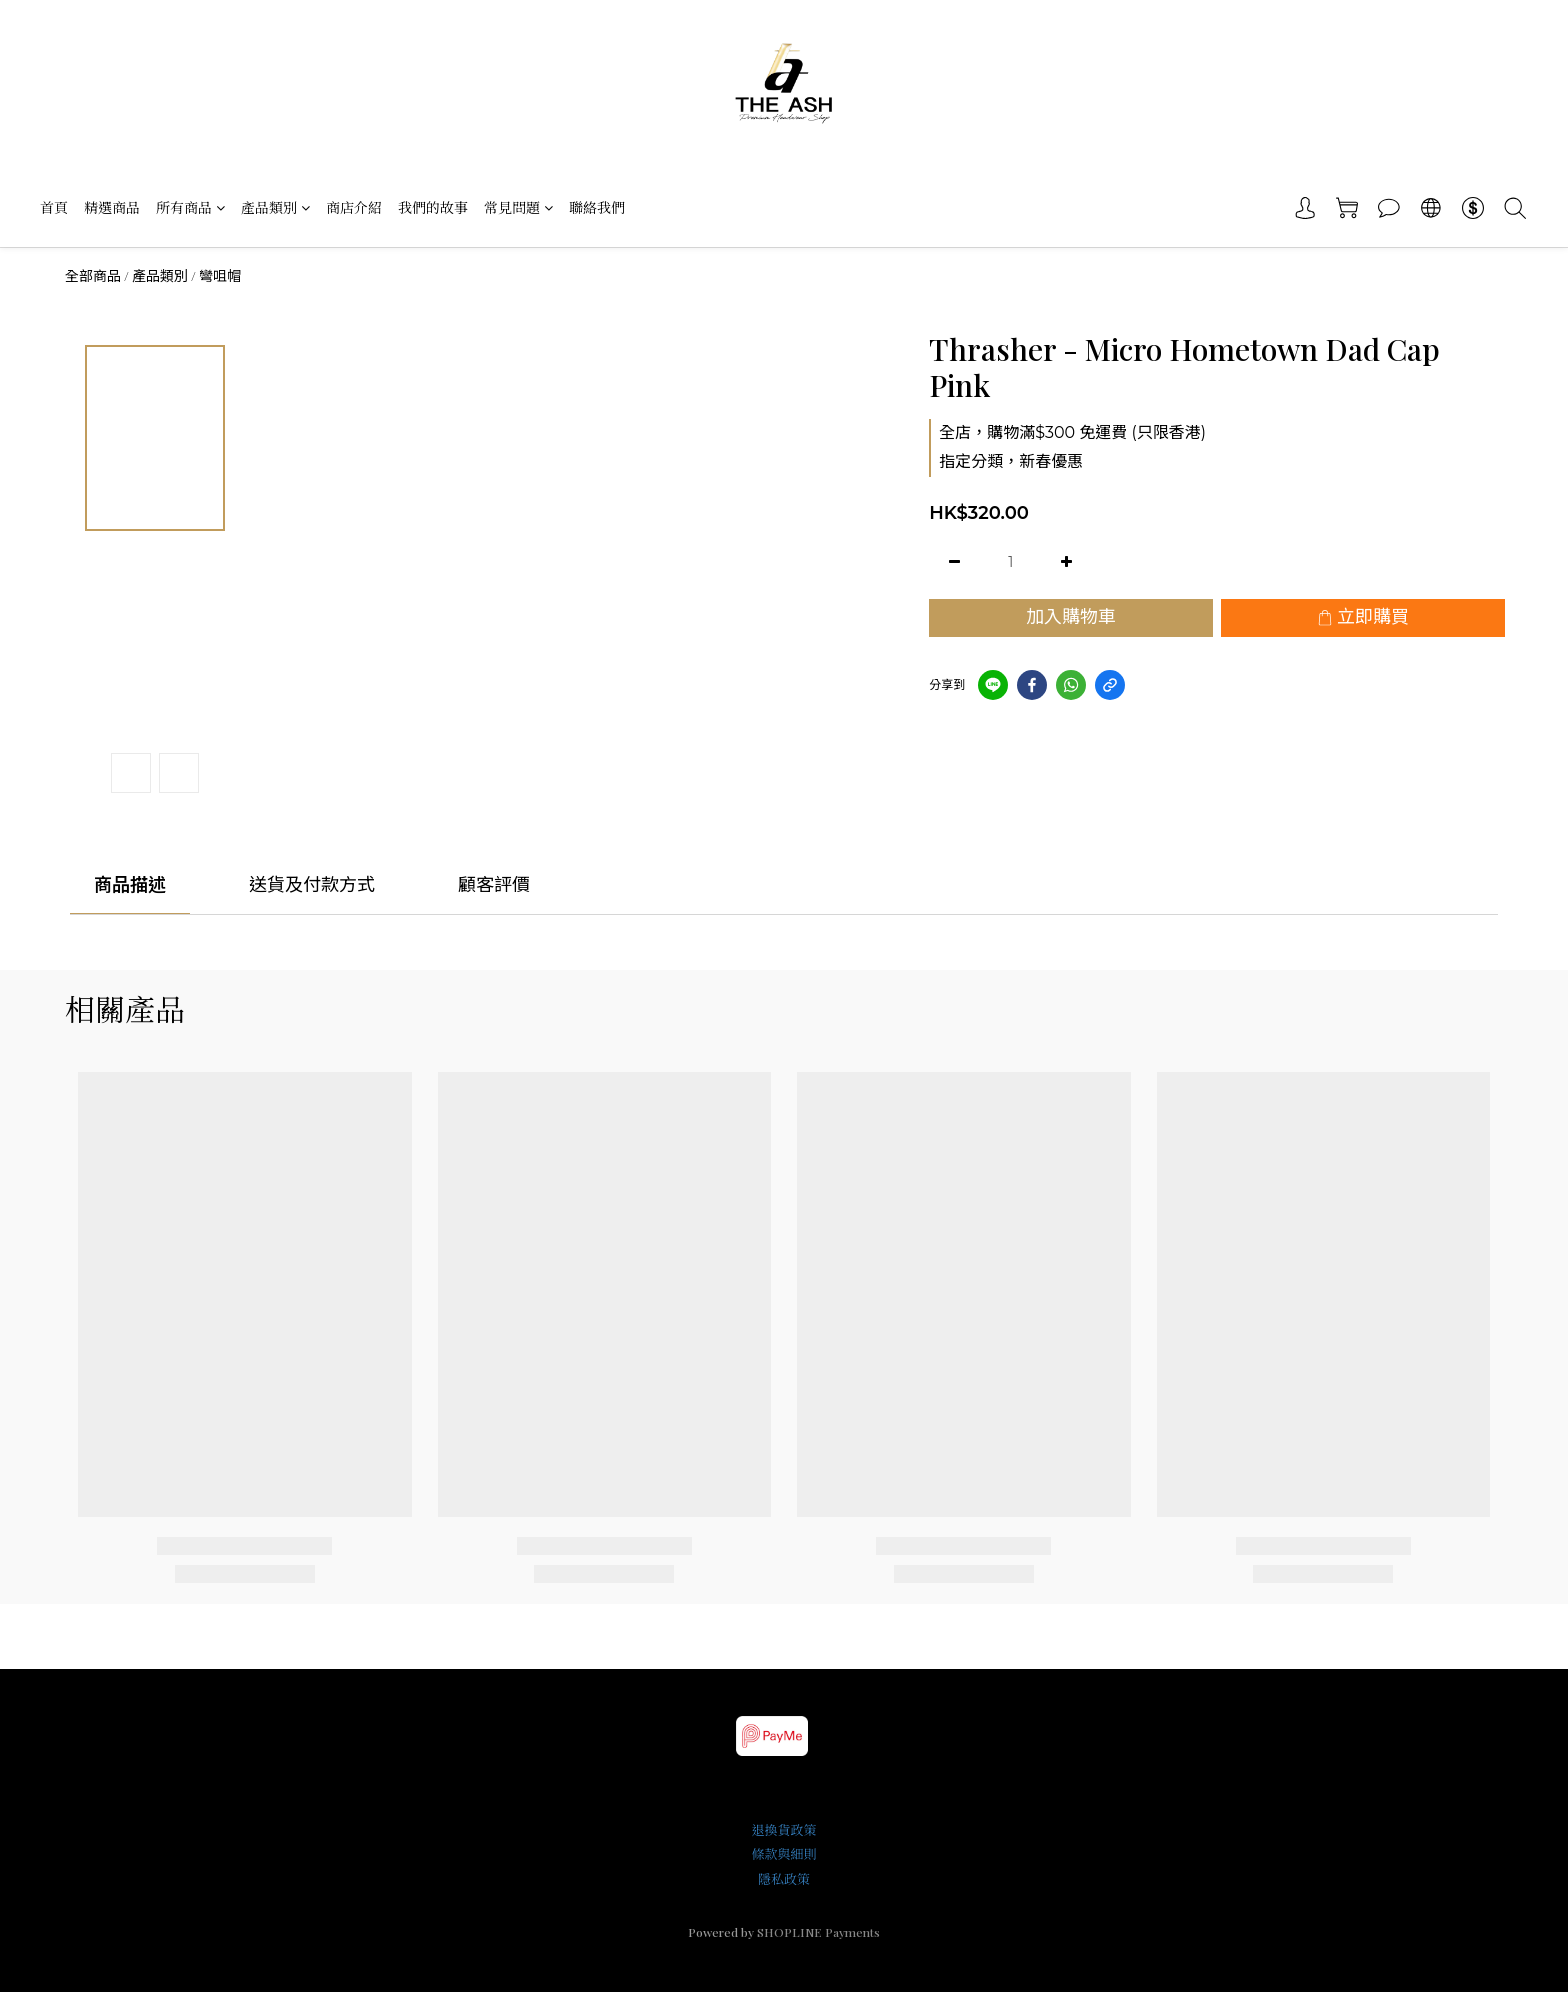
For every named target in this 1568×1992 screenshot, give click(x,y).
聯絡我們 (597, 207)
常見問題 (518, 207)
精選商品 (112, 207)
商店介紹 (354, 207)
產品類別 (275, 207)
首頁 (54, 207)
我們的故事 (433, 207)
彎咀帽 (220, 276)
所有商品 (190, 207)
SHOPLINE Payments (818, 1932)
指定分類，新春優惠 (1011, 461)
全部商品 (93, 276)
